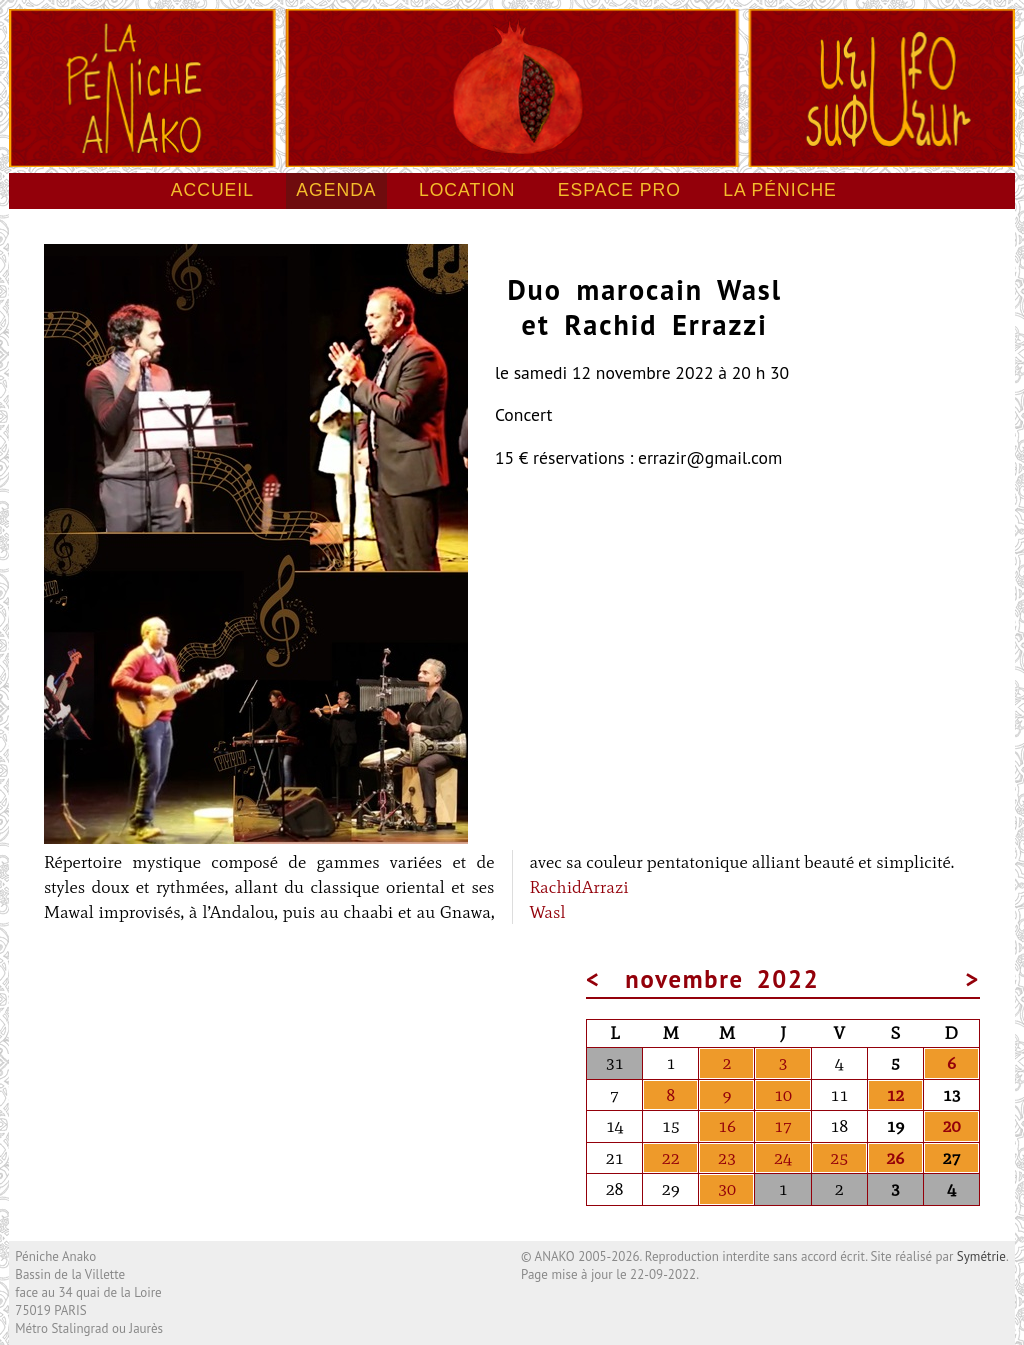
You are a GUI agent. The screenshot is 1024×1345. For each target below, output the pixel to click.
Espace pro (619, 190)
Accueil (212, 190)
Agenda (336, 190)
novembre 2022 (722, 979)
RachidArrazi (579, 887)
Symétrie (981, 1256)
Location (467, 190)
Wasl (548, 912)
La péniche (780, 190)
